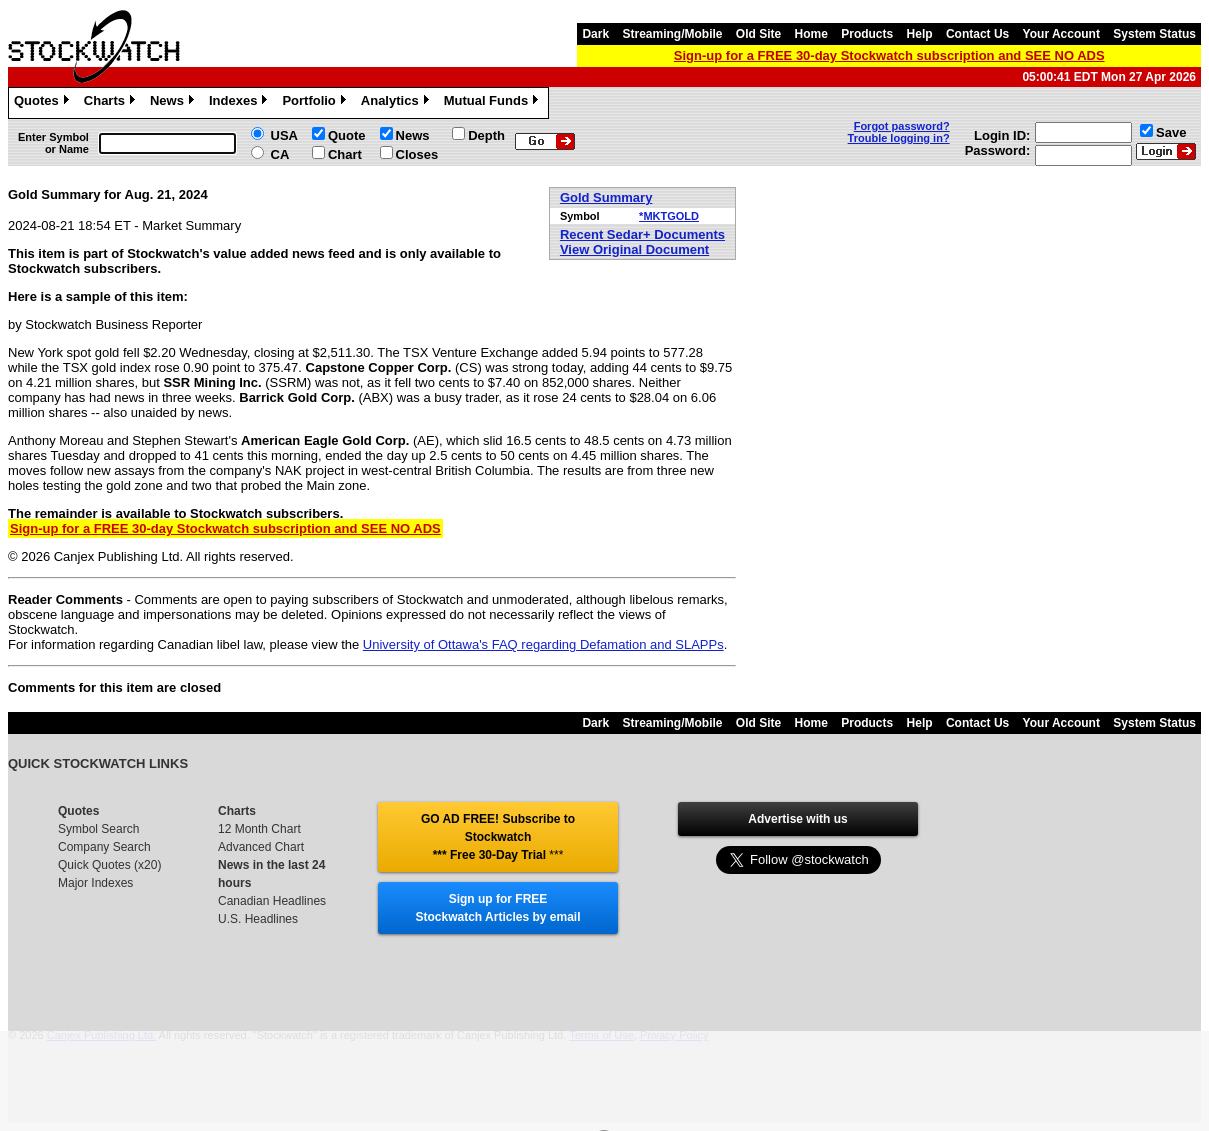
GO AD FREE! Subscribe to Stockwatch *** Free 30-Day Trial (498, 837)
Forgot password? (902, 126)
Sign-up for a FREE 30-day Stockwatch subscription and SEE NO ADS (889, 55)
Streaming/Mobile (672, 34)
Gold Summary (606, 197)
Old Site (758, 34)
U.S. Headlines (258, 919)
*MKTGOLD (669, 216)
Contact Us (977, 34)
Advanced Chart (261, 847)
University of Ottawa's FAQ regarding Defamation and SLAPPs (543, 644)
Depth (486, 135)
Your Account (1061, 34)
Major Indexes (95, 883)
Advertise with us (797, 819)
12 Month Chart (259, 829)
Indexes (240, 103)
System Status (1154, 34)
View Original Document (634, 249)
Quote (347, 135)
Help (920, 34)
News (174, 103)
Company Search (104, 847)
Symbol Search (98, 829)
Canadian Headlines (272, 901)
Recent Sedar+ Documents (642, 234)
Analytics (397, 103)
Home (811, 34)
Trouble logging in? (899, 138)
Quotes (44, 103)
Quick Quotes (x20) (109, 865)
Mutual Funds (494, 103)
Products (867, 34)
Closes (417, 154)
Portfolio (316, 103)
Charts (112, 103)
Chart (345, 154)
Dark (595, 34)
